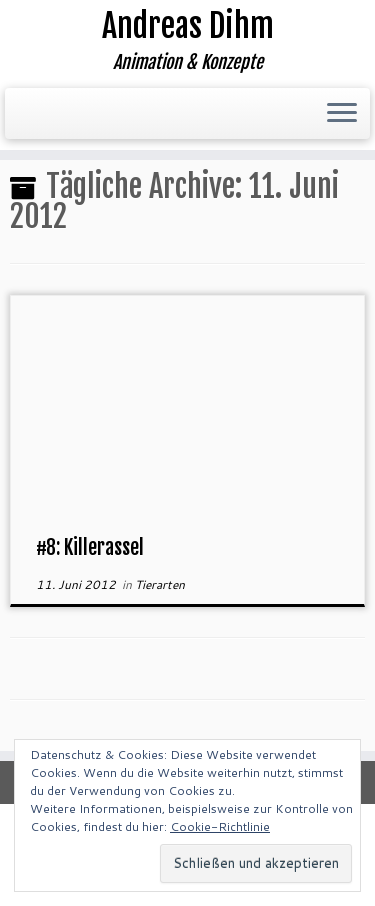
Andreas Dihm (188, 26)
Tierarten (160, 584)
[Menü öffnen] (342, 114)
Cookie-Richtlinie (220, 826)
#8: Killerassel (90, 547)
